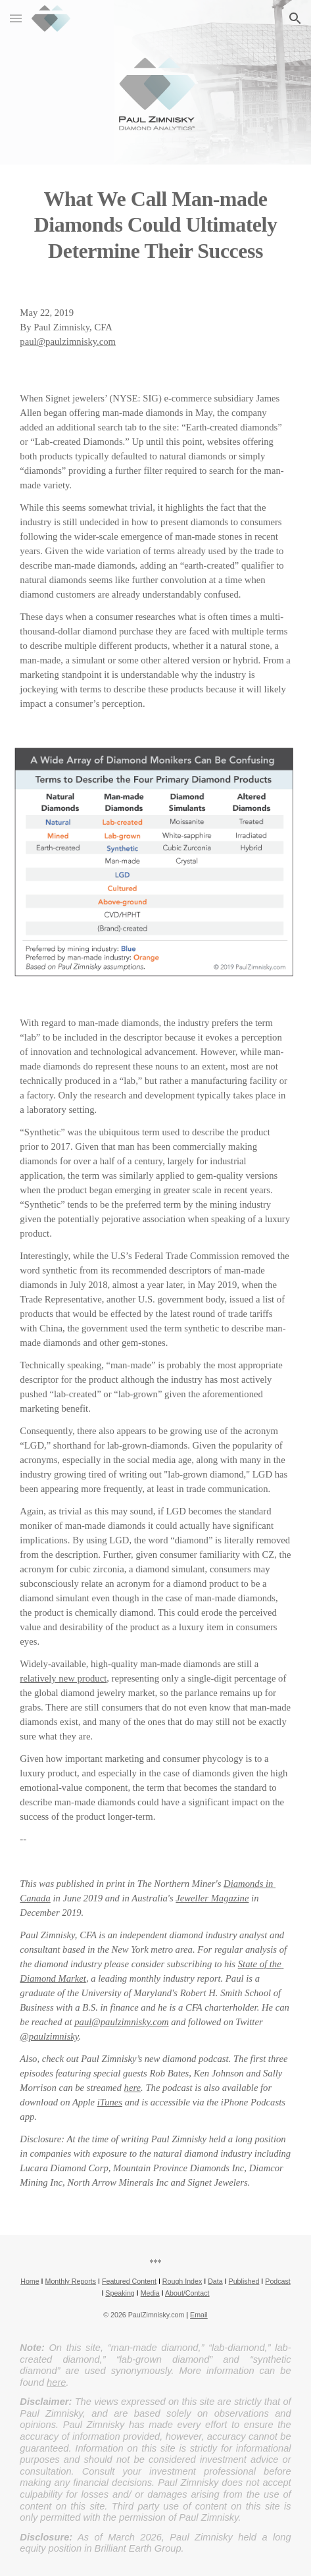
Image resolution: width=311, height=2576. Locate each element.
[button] (16, 18)
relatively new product (63, 1678)
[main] (155, 224)
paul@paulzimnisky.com (68, 341)
